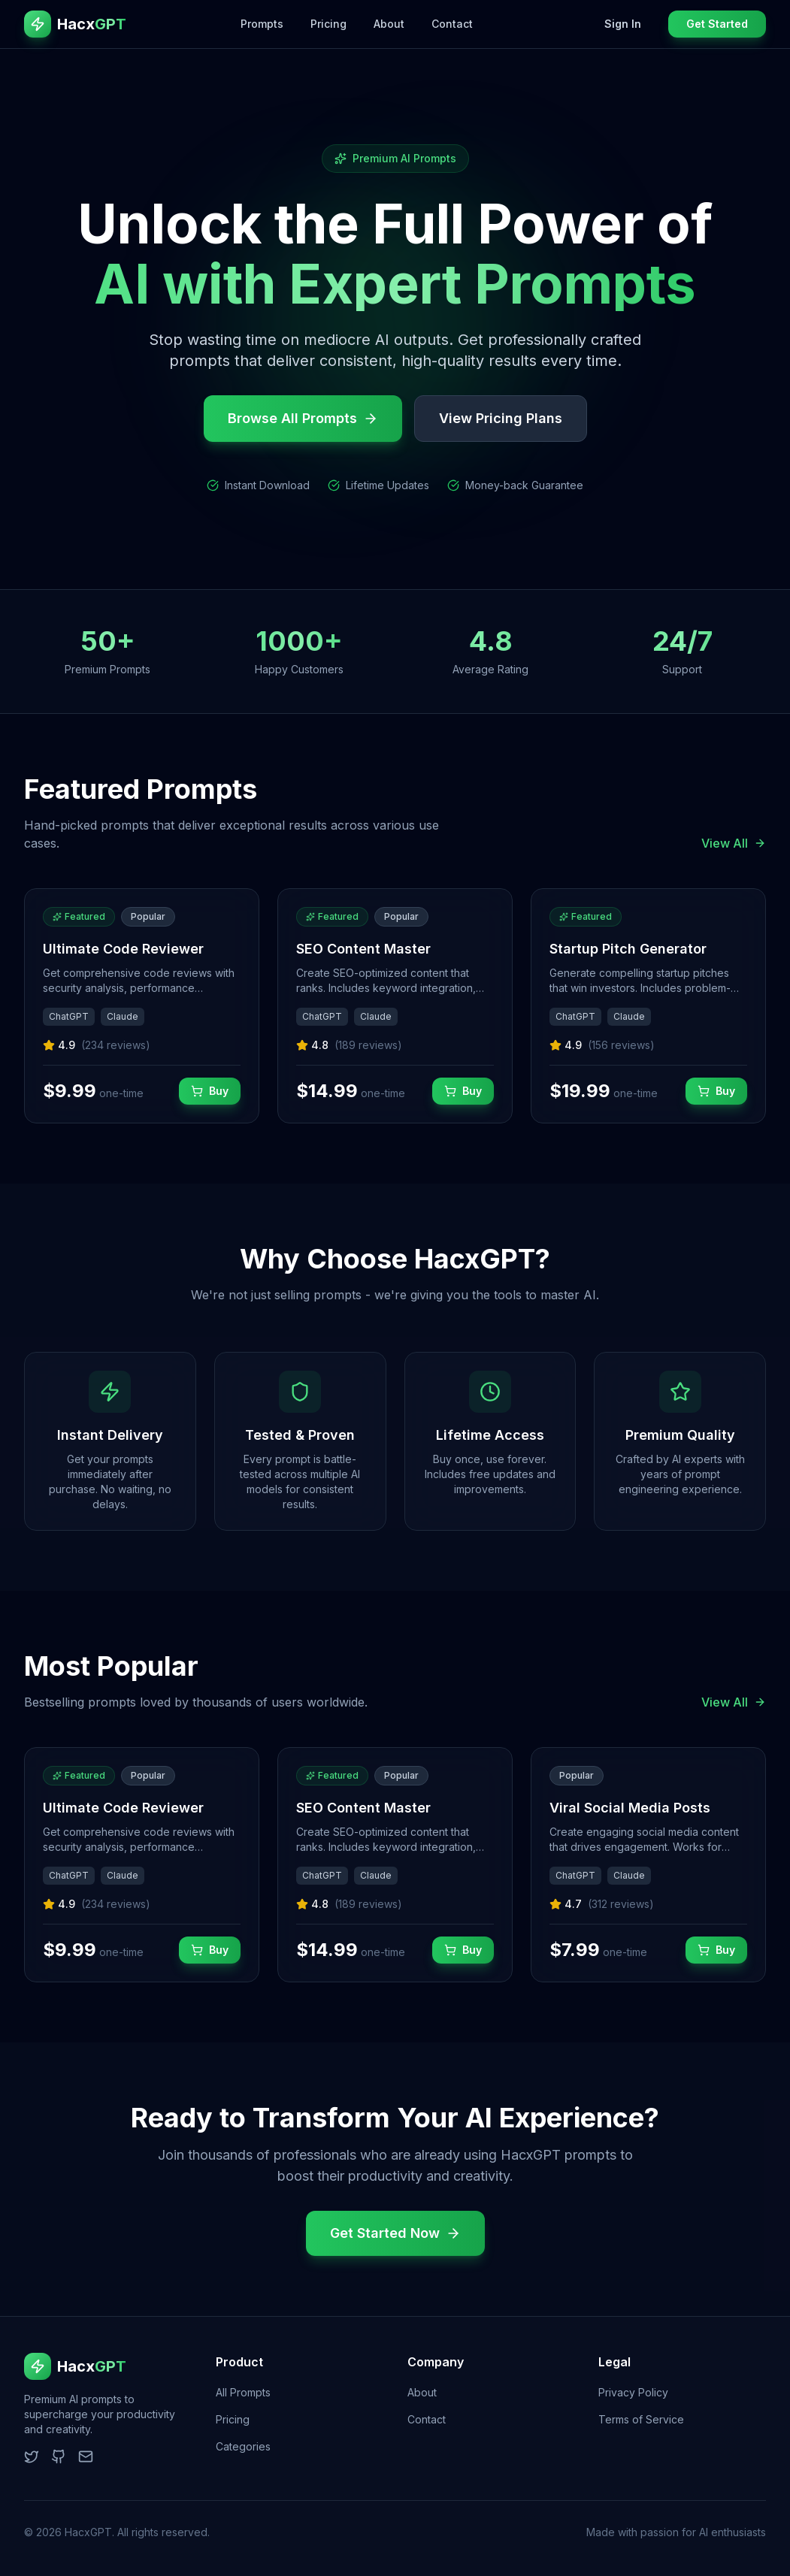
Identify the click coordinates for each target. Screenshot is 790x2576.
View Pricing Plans (500, 418)
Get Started (717, 23)
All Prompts (243, 2392)
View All (733, 843)
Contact (452, 23)
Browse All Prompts (303, 418)
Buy (210, 1090)
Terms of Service (641, 2419)
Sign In (622, 23)
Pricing (328, 23)
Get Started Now (395, 2233)
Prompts (262, 23)
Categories (243, 2446)
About (389, 23)
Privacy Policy (633, 2392)
